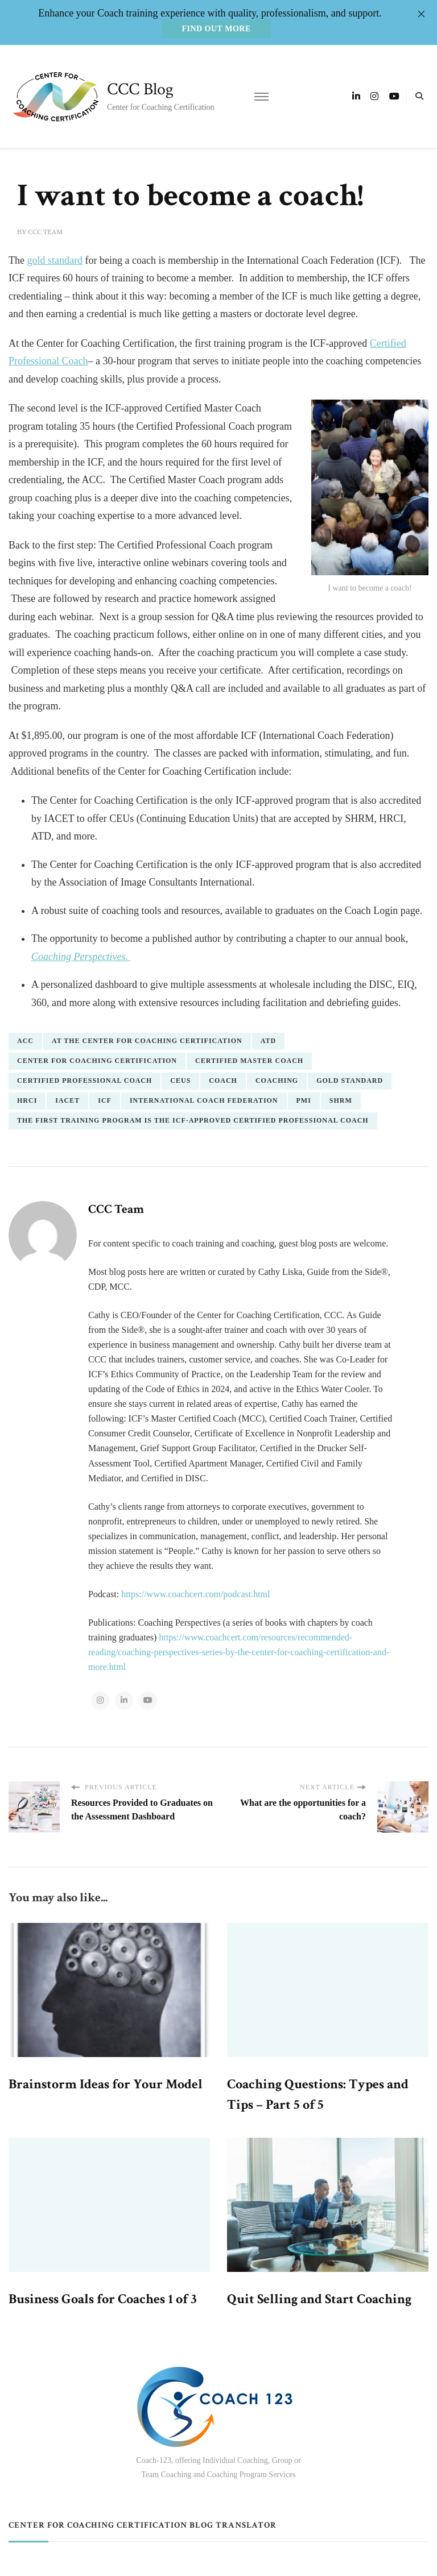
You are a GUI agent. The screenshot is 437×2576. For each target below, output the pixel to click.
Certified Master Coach (249, 1061)
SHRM (340, 1100)
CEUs (180, 1081)
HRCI (27, 1100)
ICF (105, 1100)
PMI (303, 1100)
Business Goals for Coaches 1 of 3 (103, 2299)
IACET (67, 1100)
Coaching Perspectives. (80, 956)
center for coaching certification (97, 1061)
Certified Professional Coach (84, 1081)
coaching (276, 1081)
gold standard (54, 260)
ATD (268, 1041)
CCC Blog (140, 89)
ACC (25, 1041)
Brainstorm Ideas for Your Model (106, 2084)
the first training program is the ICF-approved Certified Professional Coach (193, 1120)
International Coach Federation (204, 1100)
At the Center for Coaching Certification (147, 1041)
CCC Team (45, 232)
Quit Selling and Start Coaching (319, 2299)
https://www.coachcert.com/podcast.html (195, 1594)
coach (223, 1081)
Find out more (216, 28)
